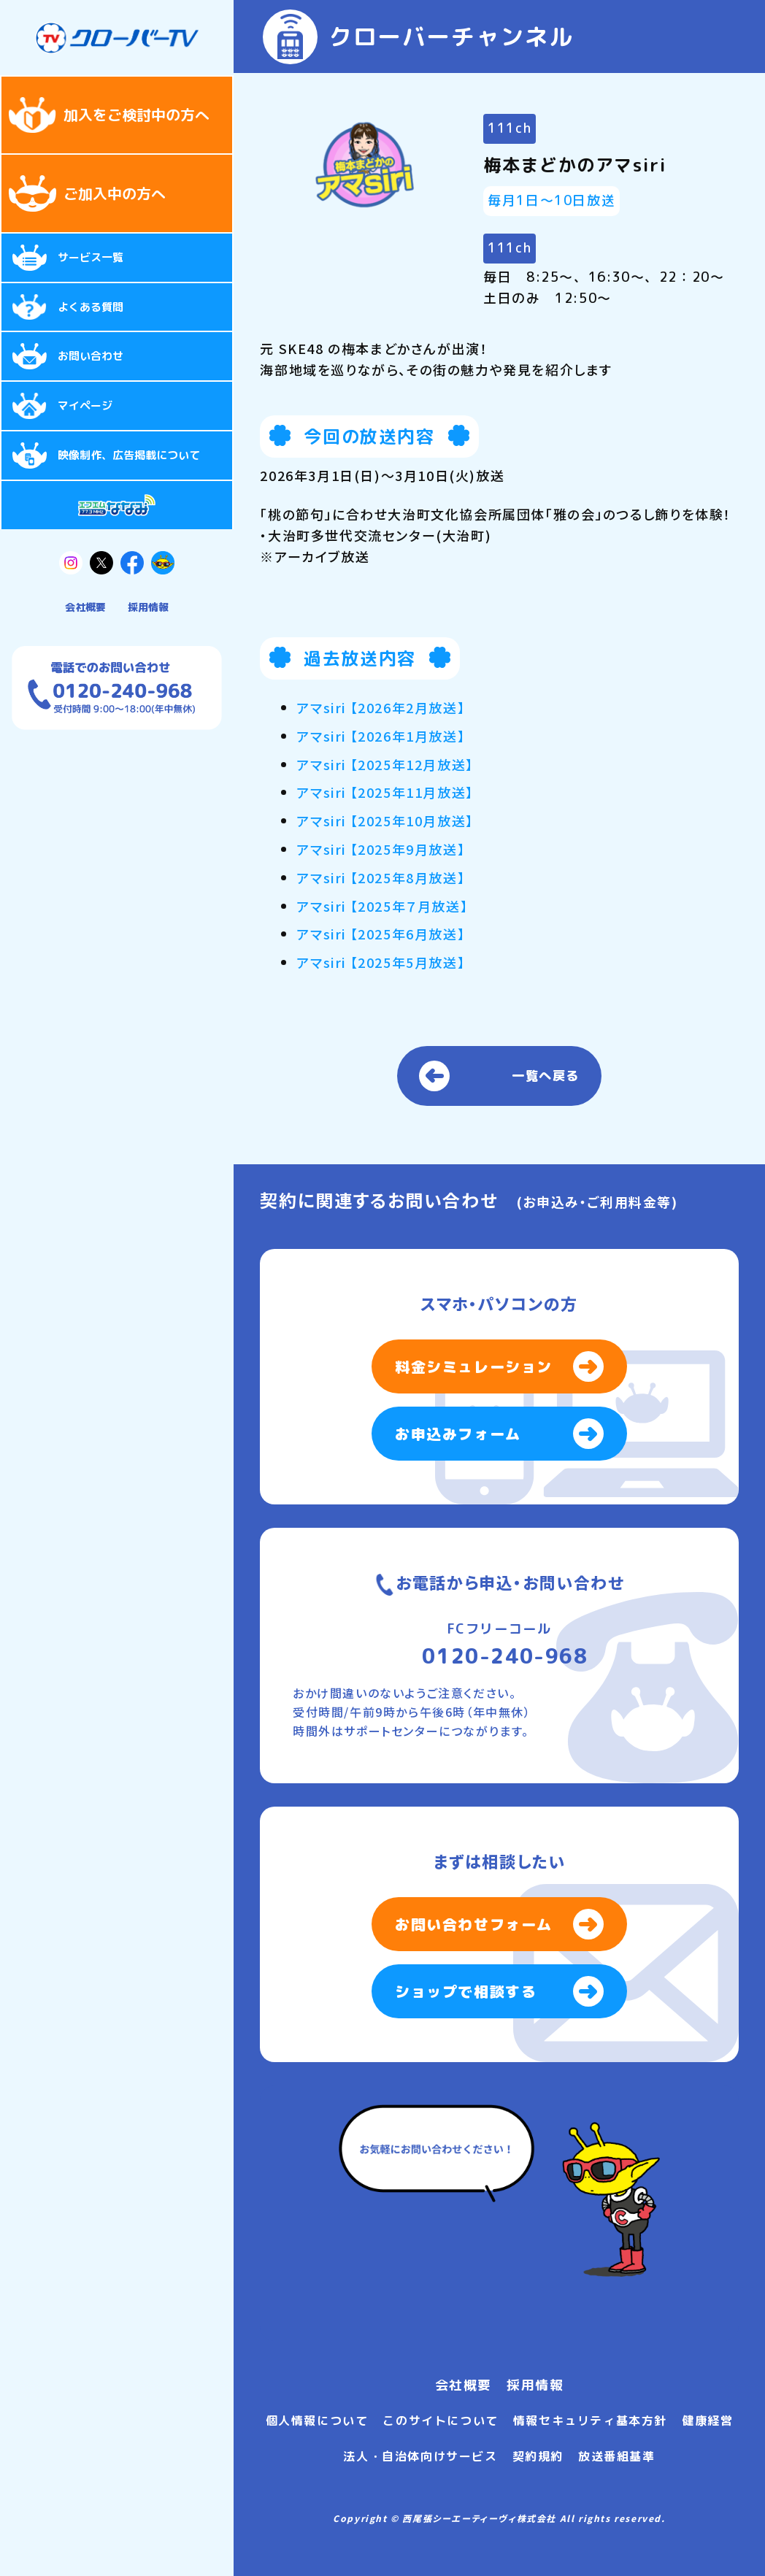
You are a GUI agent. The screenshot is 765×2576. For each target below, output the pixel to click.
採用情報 (148, 607)
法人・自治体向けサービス (420, 2456)
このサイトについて (440, 2420)
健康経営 (707, 2420)
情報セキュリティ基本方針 (590, 2420)
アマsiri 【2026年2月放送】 (380, 707)
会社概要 (85, 607)
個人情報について (317, 2420)
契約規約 (538, 2456)
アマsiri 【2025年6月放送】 (380, 933)
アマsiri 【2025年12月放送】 (384, 764)
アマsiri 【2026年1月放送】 (380, 735)
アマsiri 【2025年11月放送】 (384, 792)
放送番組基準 (617, 2456)
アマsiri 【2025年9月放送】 (380, 848)
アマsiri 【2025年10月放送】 (384, 820)
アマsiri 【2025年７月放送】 (382, 905)
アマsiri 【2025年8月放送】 (380, 877)
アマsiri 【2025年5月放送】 (380, 962)
